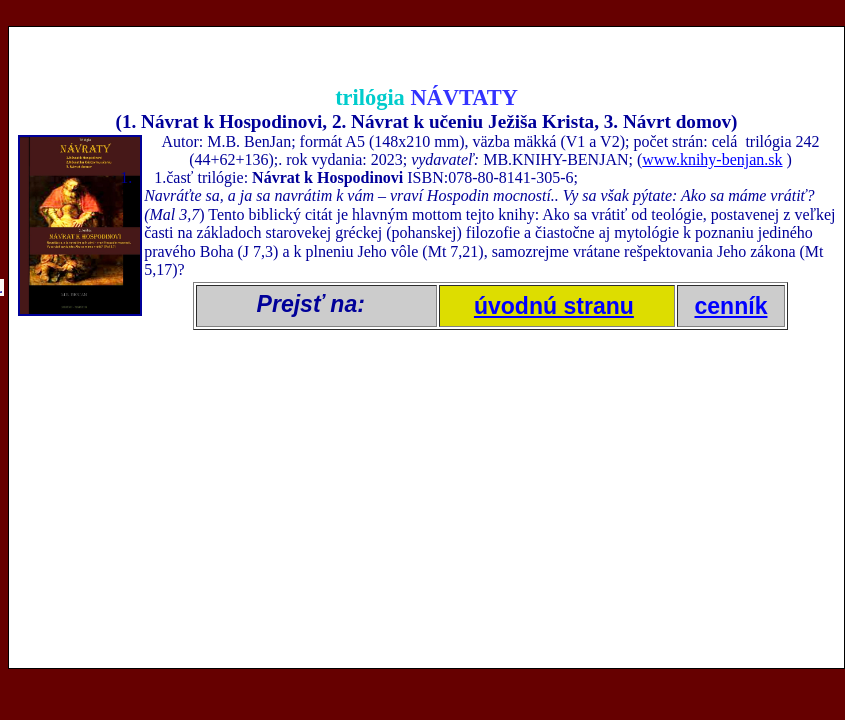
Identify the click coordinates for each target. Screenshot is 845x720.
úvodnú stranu (554, 306)
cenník (731, 306)
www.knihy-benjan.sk (712, 159)
